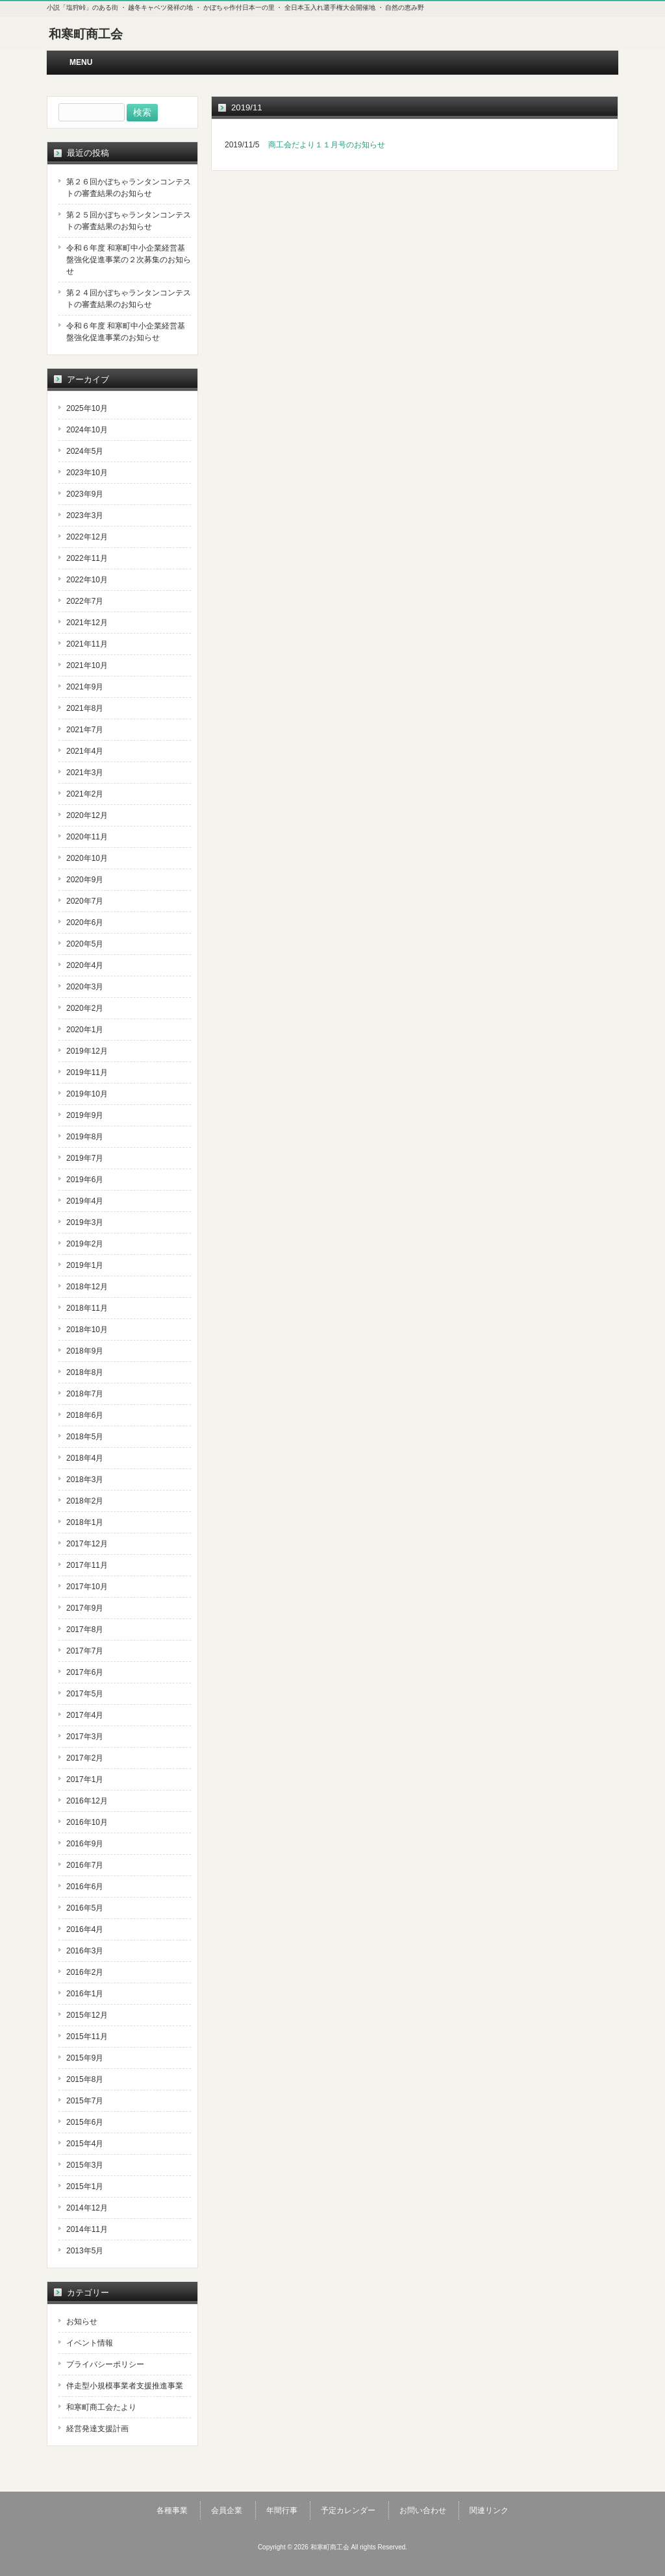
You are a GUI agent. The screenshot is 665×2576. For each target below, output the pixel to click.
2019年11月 (87, 1072)
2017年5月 (84, 1693)
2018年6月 (84, 1415)
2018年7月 (84, 1393)
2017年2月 (84, 1758)
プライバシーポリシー (105, 2364)
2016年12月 (87, 1800)
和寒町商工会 (86, 34)
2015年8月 (84, 2079)
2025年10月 (87, 408)
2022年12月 (87, 536)
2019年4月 (84, 1201)
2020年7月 (84, 901)
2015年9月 (84, 2057)
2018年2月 (84, 1500)
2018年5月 (84, 1436)
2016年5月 (84, 1908)
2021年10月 (87, 665)
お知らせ (81, 2321)
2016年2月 (84, 1972)
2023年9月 (84, 494)
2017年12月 (87, 1543)
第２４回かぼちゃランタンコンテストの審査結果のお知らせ (128, 298)
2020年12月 (87, 815)
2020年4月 (84, 965)
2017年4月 (84, 1715)
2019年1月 (84, 1265)
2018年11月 (87, 1308)
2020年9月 (84, 879)
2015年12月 (87, 2015)
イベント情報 (89, 2342)
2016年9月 (84, 1843)
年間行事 (281, 2510)
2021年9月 (84, 686)
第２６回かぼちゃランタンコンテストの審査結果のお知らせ (128, 187)
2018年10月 (87, 1329)
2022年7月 (84, 601)
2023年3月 (84, 515)
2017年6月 (84, 1672)
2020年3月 (84, 986)
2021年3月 (84, 772)
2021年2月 (84, 794)
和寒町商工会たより (101, 2407)
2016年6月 (84, 1886)
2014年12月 (87, 2207)
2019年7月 (84, 1158)
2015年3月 (84, 2165)
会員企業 (226, 2510)
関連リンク (489, 2510)
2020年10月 (87, 858)
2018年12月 (87, 1286)
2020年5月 (84, 943)
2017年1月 (84, 1779)
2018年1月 (84, 1522)
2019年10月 (87, 1093)
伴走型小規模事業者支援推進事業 (124, 2385)
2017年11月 (87, 1565)
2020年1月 (84, 1029)
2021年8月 (84, 708)
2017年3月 (84, 1736)
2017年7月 (84, 1650)
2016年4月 (84, 1929)
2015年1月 (84, 2186)
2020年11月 (87, 836)
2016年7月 (84, 1865)
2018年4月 (84, 1458)
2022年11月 (87, 558)
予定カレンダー (348, 2510)
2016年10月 (87, 1822)
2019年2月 (84, 1243)
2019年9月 (84, 1115)
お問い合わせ (422, 2510)
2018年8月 (84, 1372)
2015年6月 (84, 2122)
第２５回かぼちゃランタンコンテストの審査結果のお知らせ (128, 220)
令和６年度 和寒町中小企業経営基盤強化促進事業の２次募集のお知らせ (128, 259)
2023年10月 (87, 472)
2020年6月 (84, 922)
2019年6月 (84, 1179)
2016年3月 (84, 1950)
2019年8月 (84, 1136)
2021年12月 (87, 622)
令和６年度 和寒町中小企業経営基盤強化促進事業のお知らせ (125, 331)
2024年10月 (87, 429)
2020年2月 (84, 1008)
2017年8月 (84, 1629)
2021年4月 (84, 751)
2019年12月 (87, 1051)
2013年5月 (84, 2250)
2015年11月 (87, 2036)
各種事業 (172, 2510)
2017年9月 (84, 1608)
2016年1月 (84, 1993)
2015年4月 (84, 2143)
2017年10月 (87, 1586)
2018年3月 (84, 1479)
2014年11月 (87, 2229)
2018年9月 (84, 1351)
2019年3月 (84, 1222)
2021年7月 (84, 729)
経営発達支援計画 (97, 2428)
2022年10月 (87, 579)
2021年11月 (87, 644)
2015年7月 (84, 2100)
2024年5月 (84, 451)
